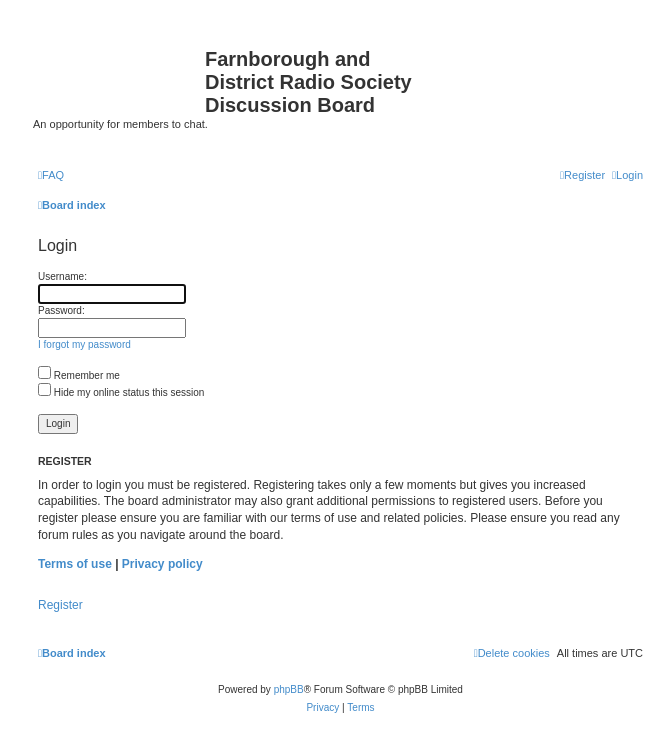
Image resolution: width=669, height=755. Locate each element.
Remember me (79, 375)
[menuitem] (51, 175)
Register (60, 605)
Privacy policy (162, 564)
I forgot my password (84, 344)
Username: (62, 276)
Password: (61, 310)
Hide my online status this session (121, 392)
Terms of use (75, 564)
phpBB (289, 689)
